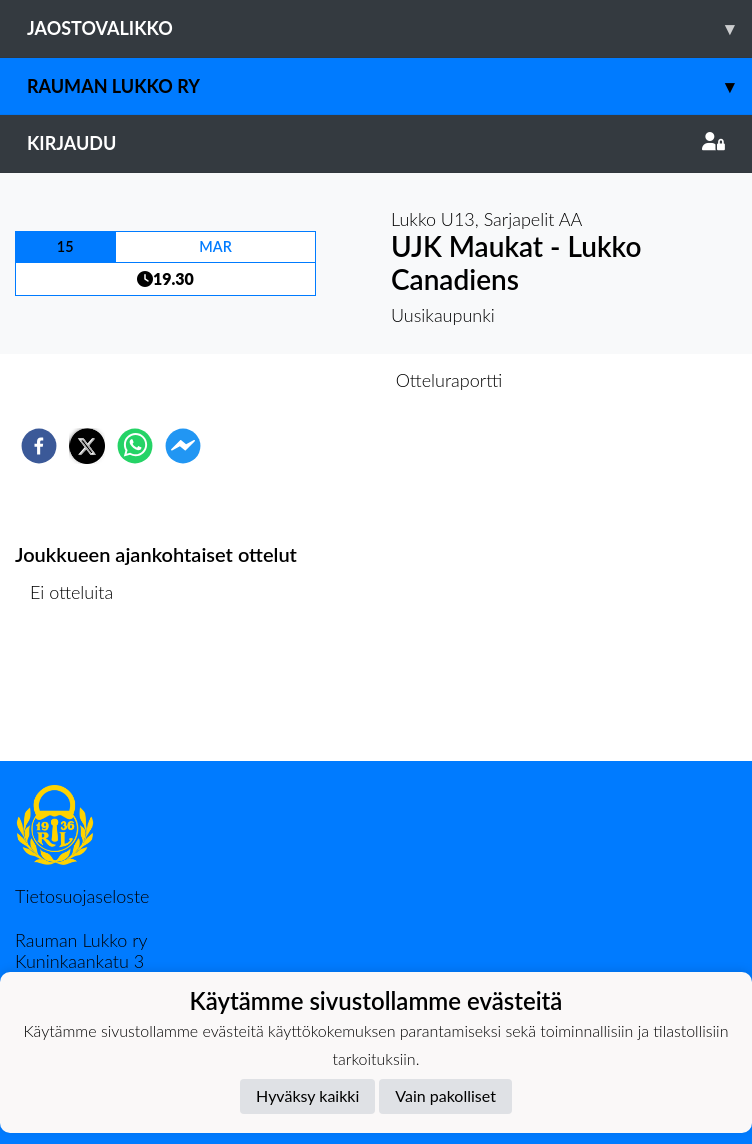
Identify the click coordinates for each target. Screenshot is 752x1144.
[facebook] (39, 446)
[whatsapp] (135, 446)
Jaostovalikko (389, 28)
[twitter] (87, 446)
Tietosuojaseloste (82, 896)
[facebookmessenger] (183, 446)
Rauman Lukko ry (389, 86)
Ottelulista (79, 693)
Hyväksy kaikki (307, 1095)
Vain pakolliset (445, 1095)
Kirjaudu (376, 143)
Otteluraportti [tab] (449, 380)
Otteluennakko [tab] (307, 380)
